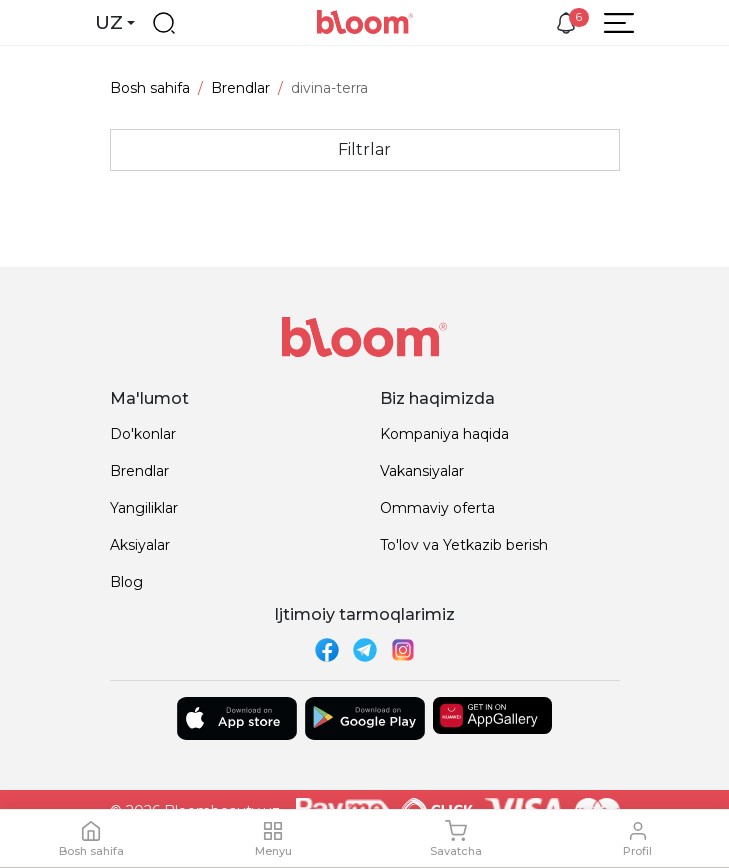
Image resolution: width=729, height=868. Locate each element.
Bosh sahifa (150, 88)
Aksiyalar (140, 545)
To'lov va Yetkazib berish (464, 545)
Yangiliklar (144, 508)
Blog (126, 582)
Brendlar (240, 88)
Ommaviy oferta (437, 508)
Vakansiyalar (422, 471)
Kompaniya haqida (444, 434)
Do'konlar (143, 434)
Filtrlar (364, 149)
